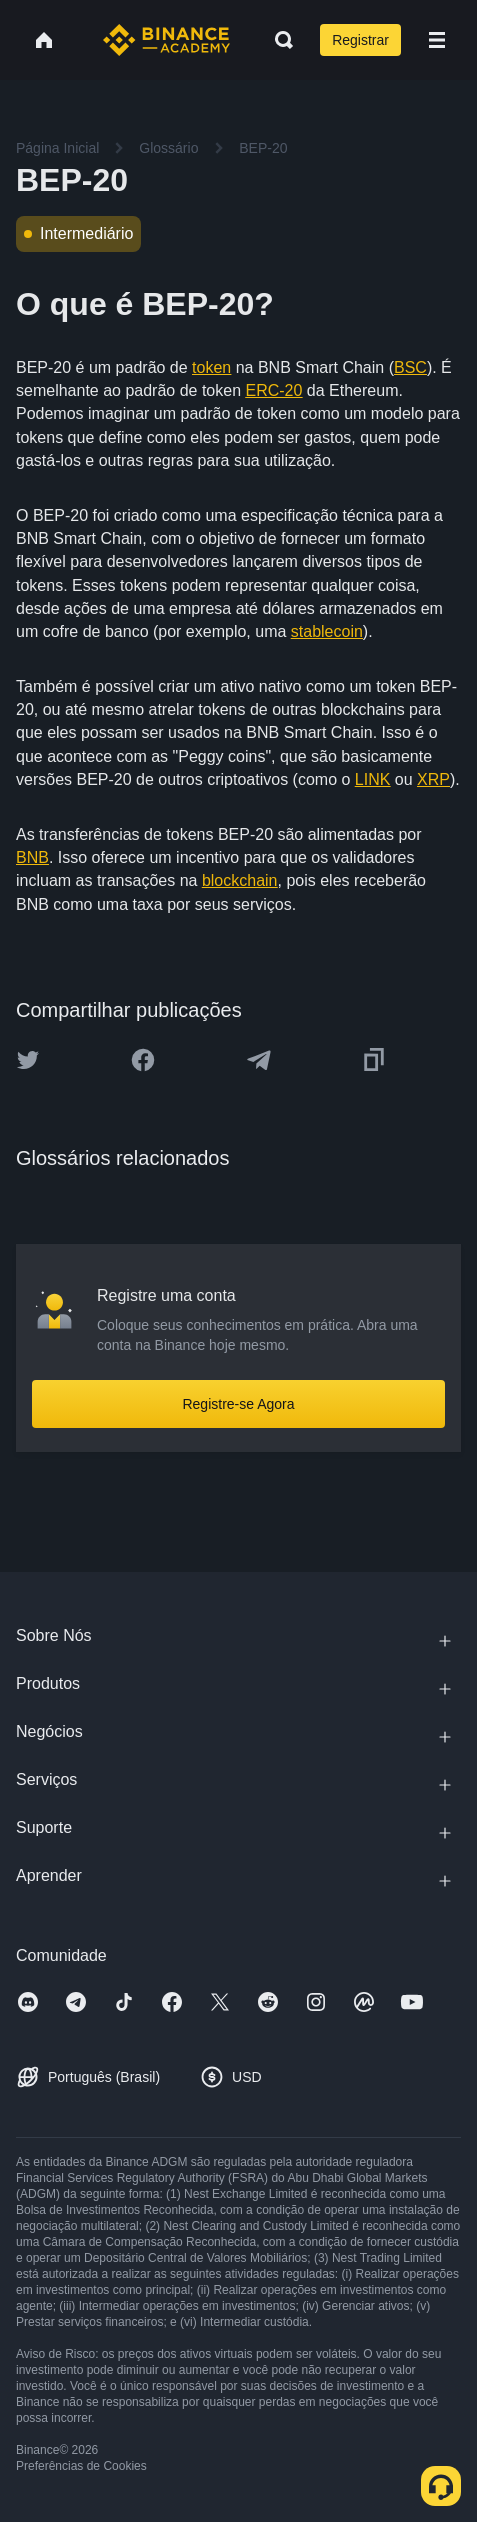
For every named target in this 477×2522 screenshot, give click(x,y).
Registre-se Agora (238, 1404)
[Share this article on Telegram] (259, 1060)
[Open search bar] (278, 40)
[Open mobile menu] (437, 40)
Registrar (360, 40)
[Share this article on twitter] (28, 1060)
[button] (437, 40)
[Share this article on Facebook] (143, 1060)
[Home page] (166, 40)
